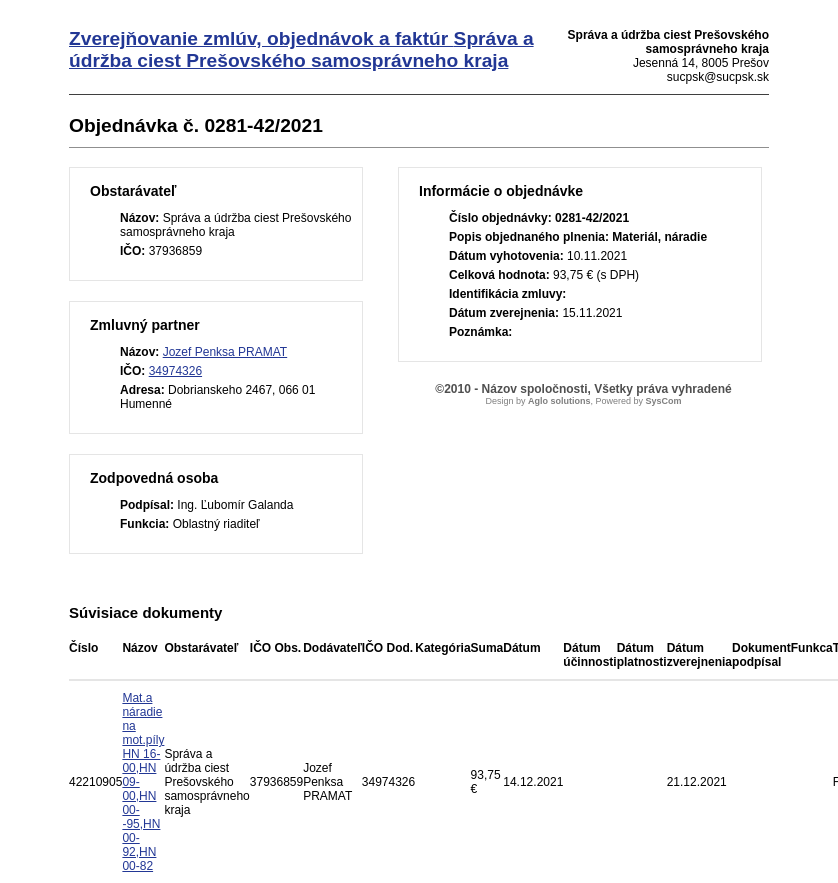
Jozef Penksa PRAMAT (225, 352)
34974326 (175, 371)
